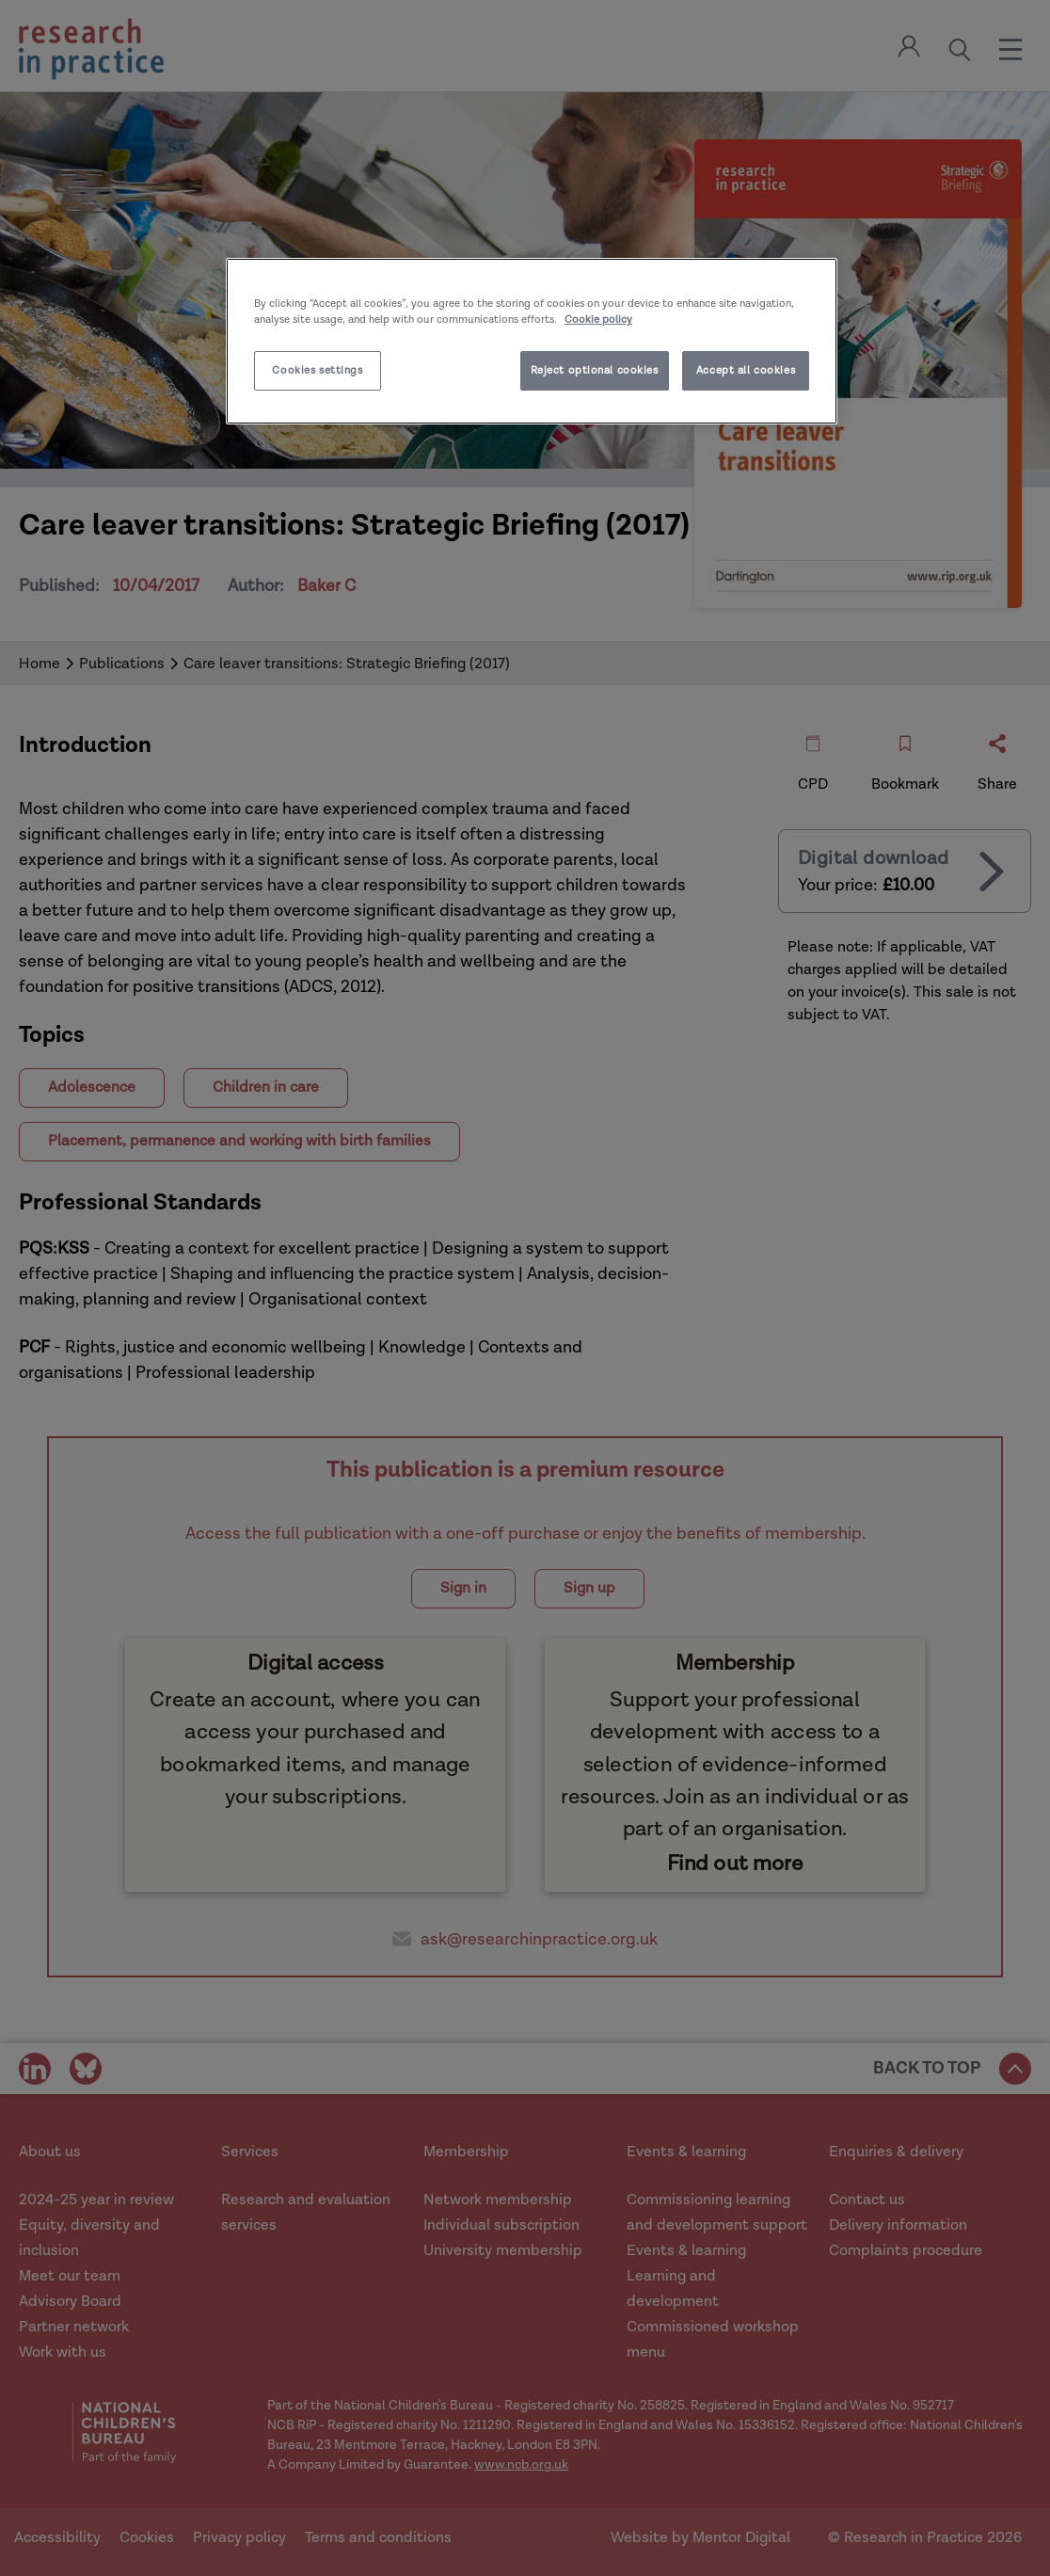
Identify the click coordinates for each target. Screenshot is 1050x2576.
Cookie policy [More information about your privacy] (598, 319)
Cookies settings (317, 370)
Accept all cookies (745, 370)
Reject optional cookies (595, 370)
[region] (531, 341)
